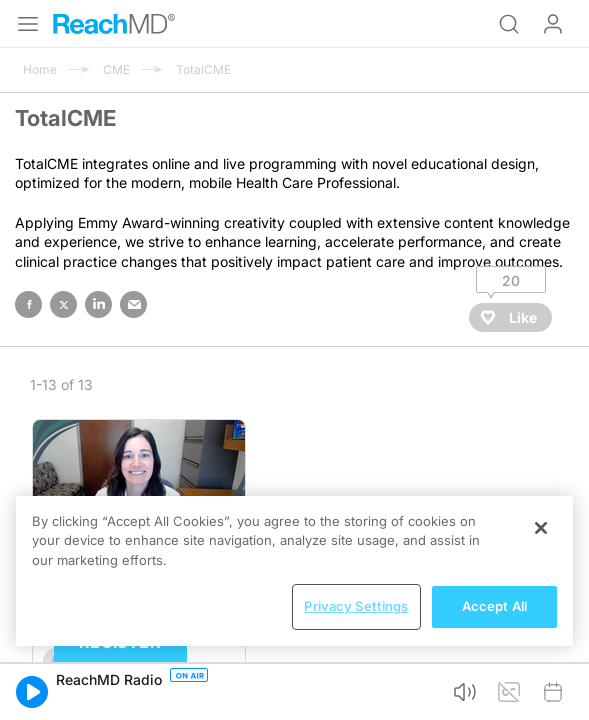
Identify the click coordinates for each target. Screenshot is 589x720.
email (133, 304)
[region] (294, 571)
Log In (553, 24)
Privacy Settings (356, 606)
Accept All (494, 606)
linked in (98, 304)
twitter (63, 304)
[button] (32, 692)
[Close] (541, 528)
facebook (28, 304)
